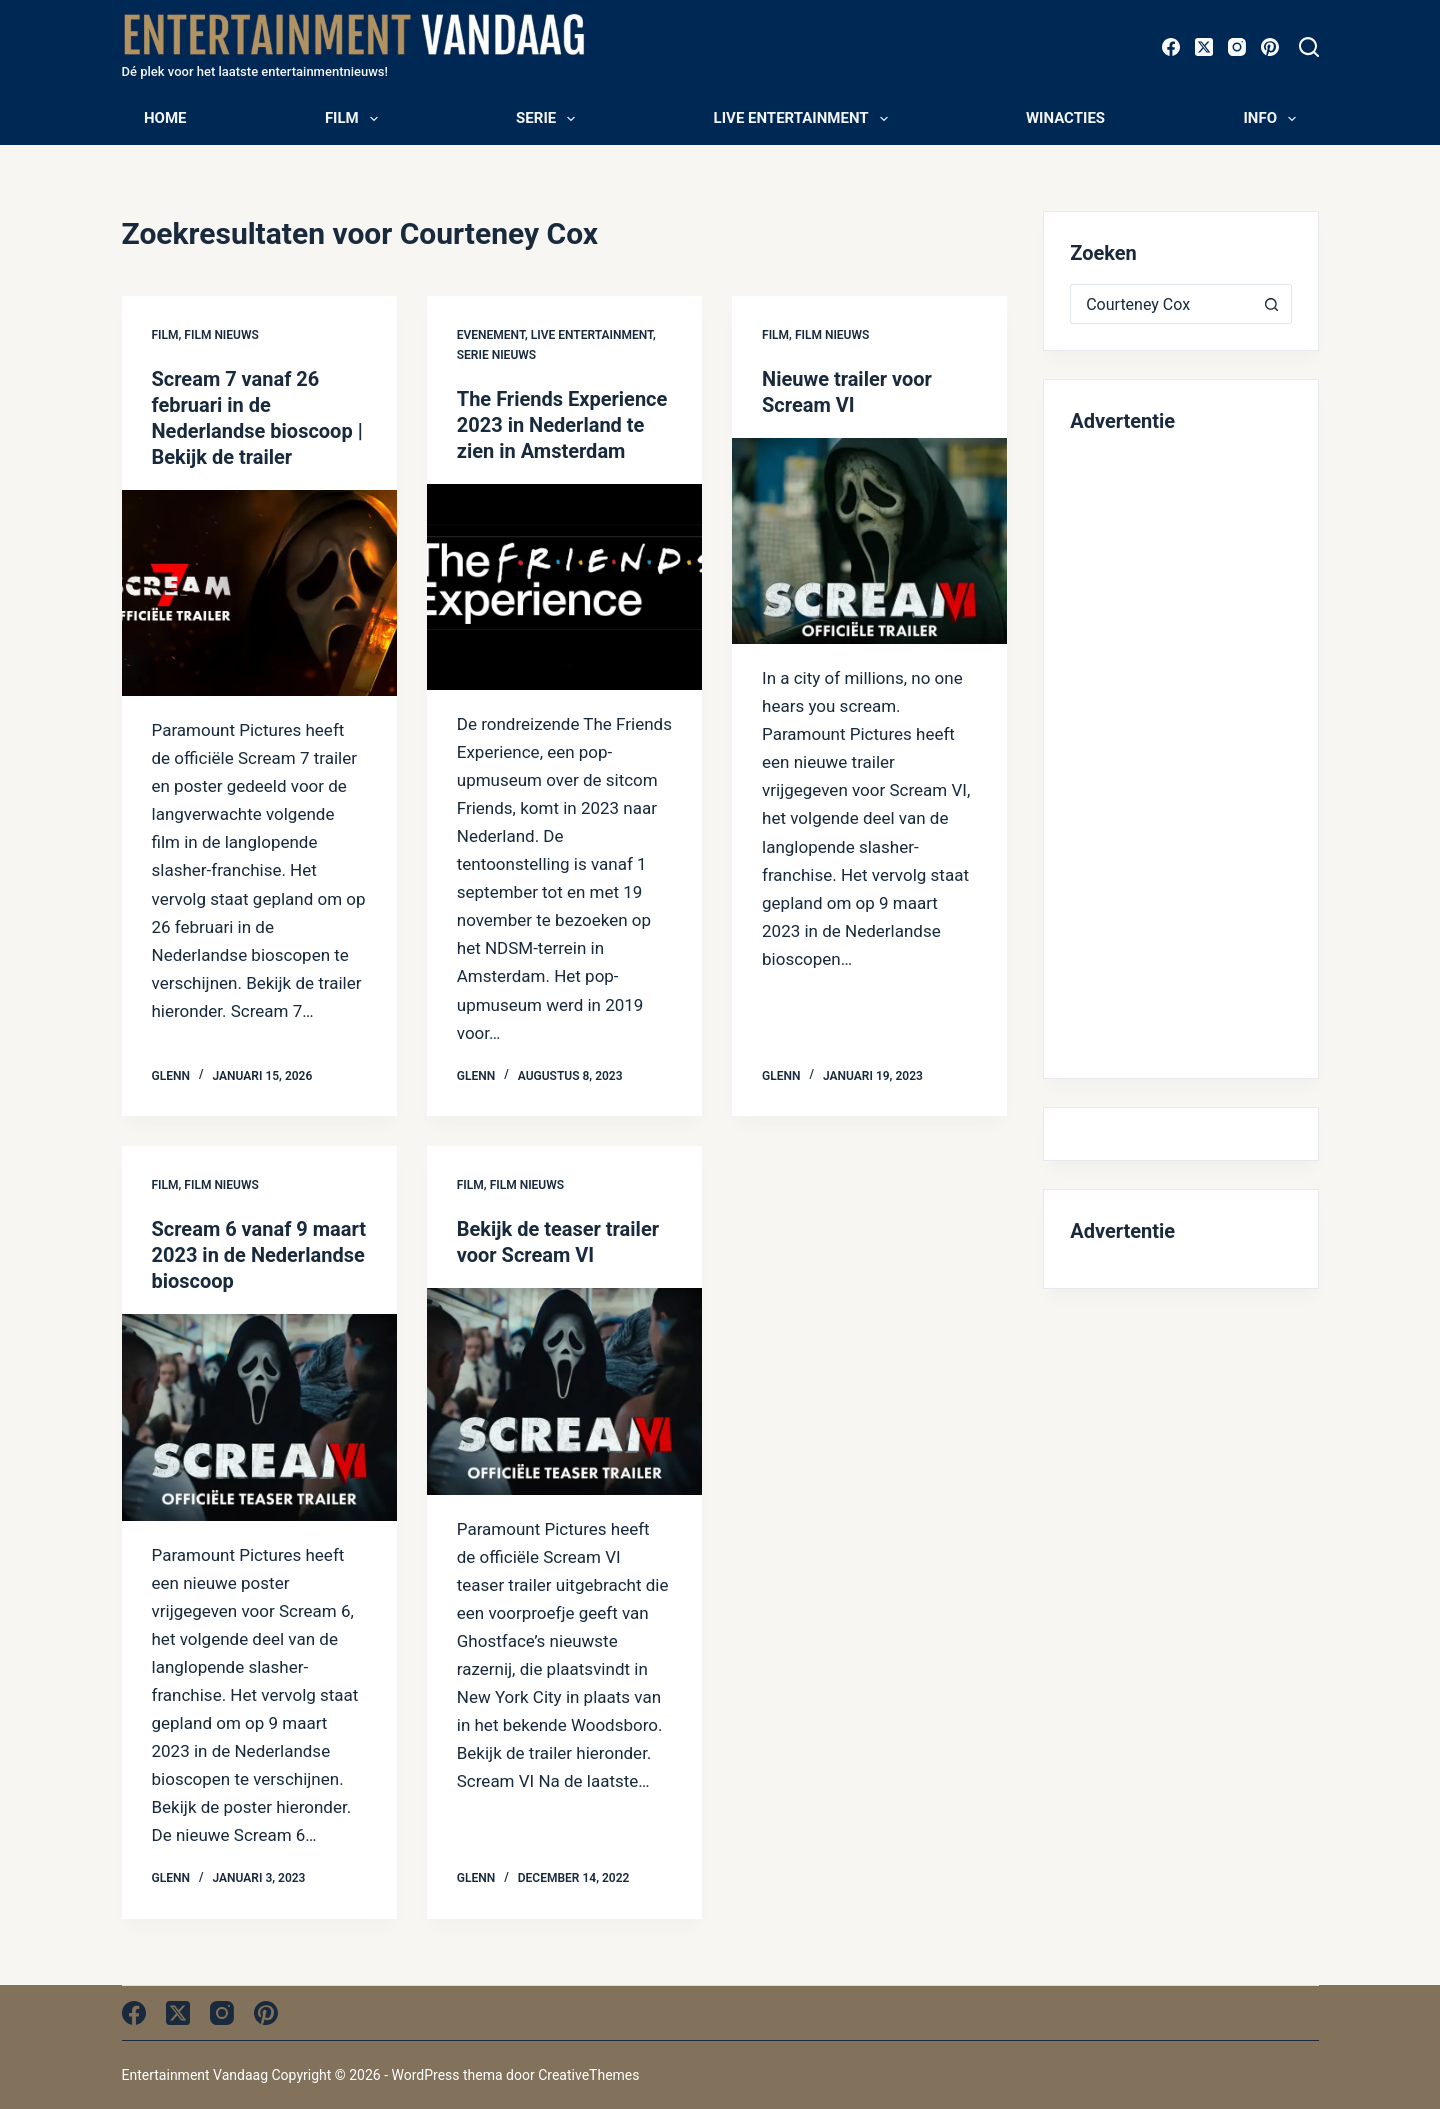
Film (355, 119)
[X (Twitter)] (1204, 47)
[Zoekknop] (1272, 304)
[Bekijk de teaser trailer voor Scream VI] (564, 1391)
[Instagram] (1237, 47)
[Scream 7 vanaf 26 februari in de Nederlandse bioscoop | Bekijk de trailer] (259, 593)
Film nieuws (221, 335)
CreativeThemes (588, 2075)
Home (165, 118)
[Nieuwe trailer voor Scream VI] (869, 541)
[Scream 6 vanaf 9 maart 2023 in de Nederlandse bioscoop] (259, 1417)
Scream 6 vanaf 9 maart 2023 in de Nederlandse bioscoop (259, 1255)
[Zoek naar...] (1160, 304)
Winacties (1065, 118)
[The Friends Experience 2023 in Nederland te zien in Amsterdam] (564, 587)
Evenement (491, 335)
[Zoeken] (1309, 47)
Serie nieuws (496, 355)
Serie (549, 119)
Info (1273, 119)
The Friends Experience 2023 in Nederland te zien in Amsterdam (562, 425)
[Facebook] (1171, 47)
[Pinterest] (1270, 47)
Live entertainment (805, 119)
